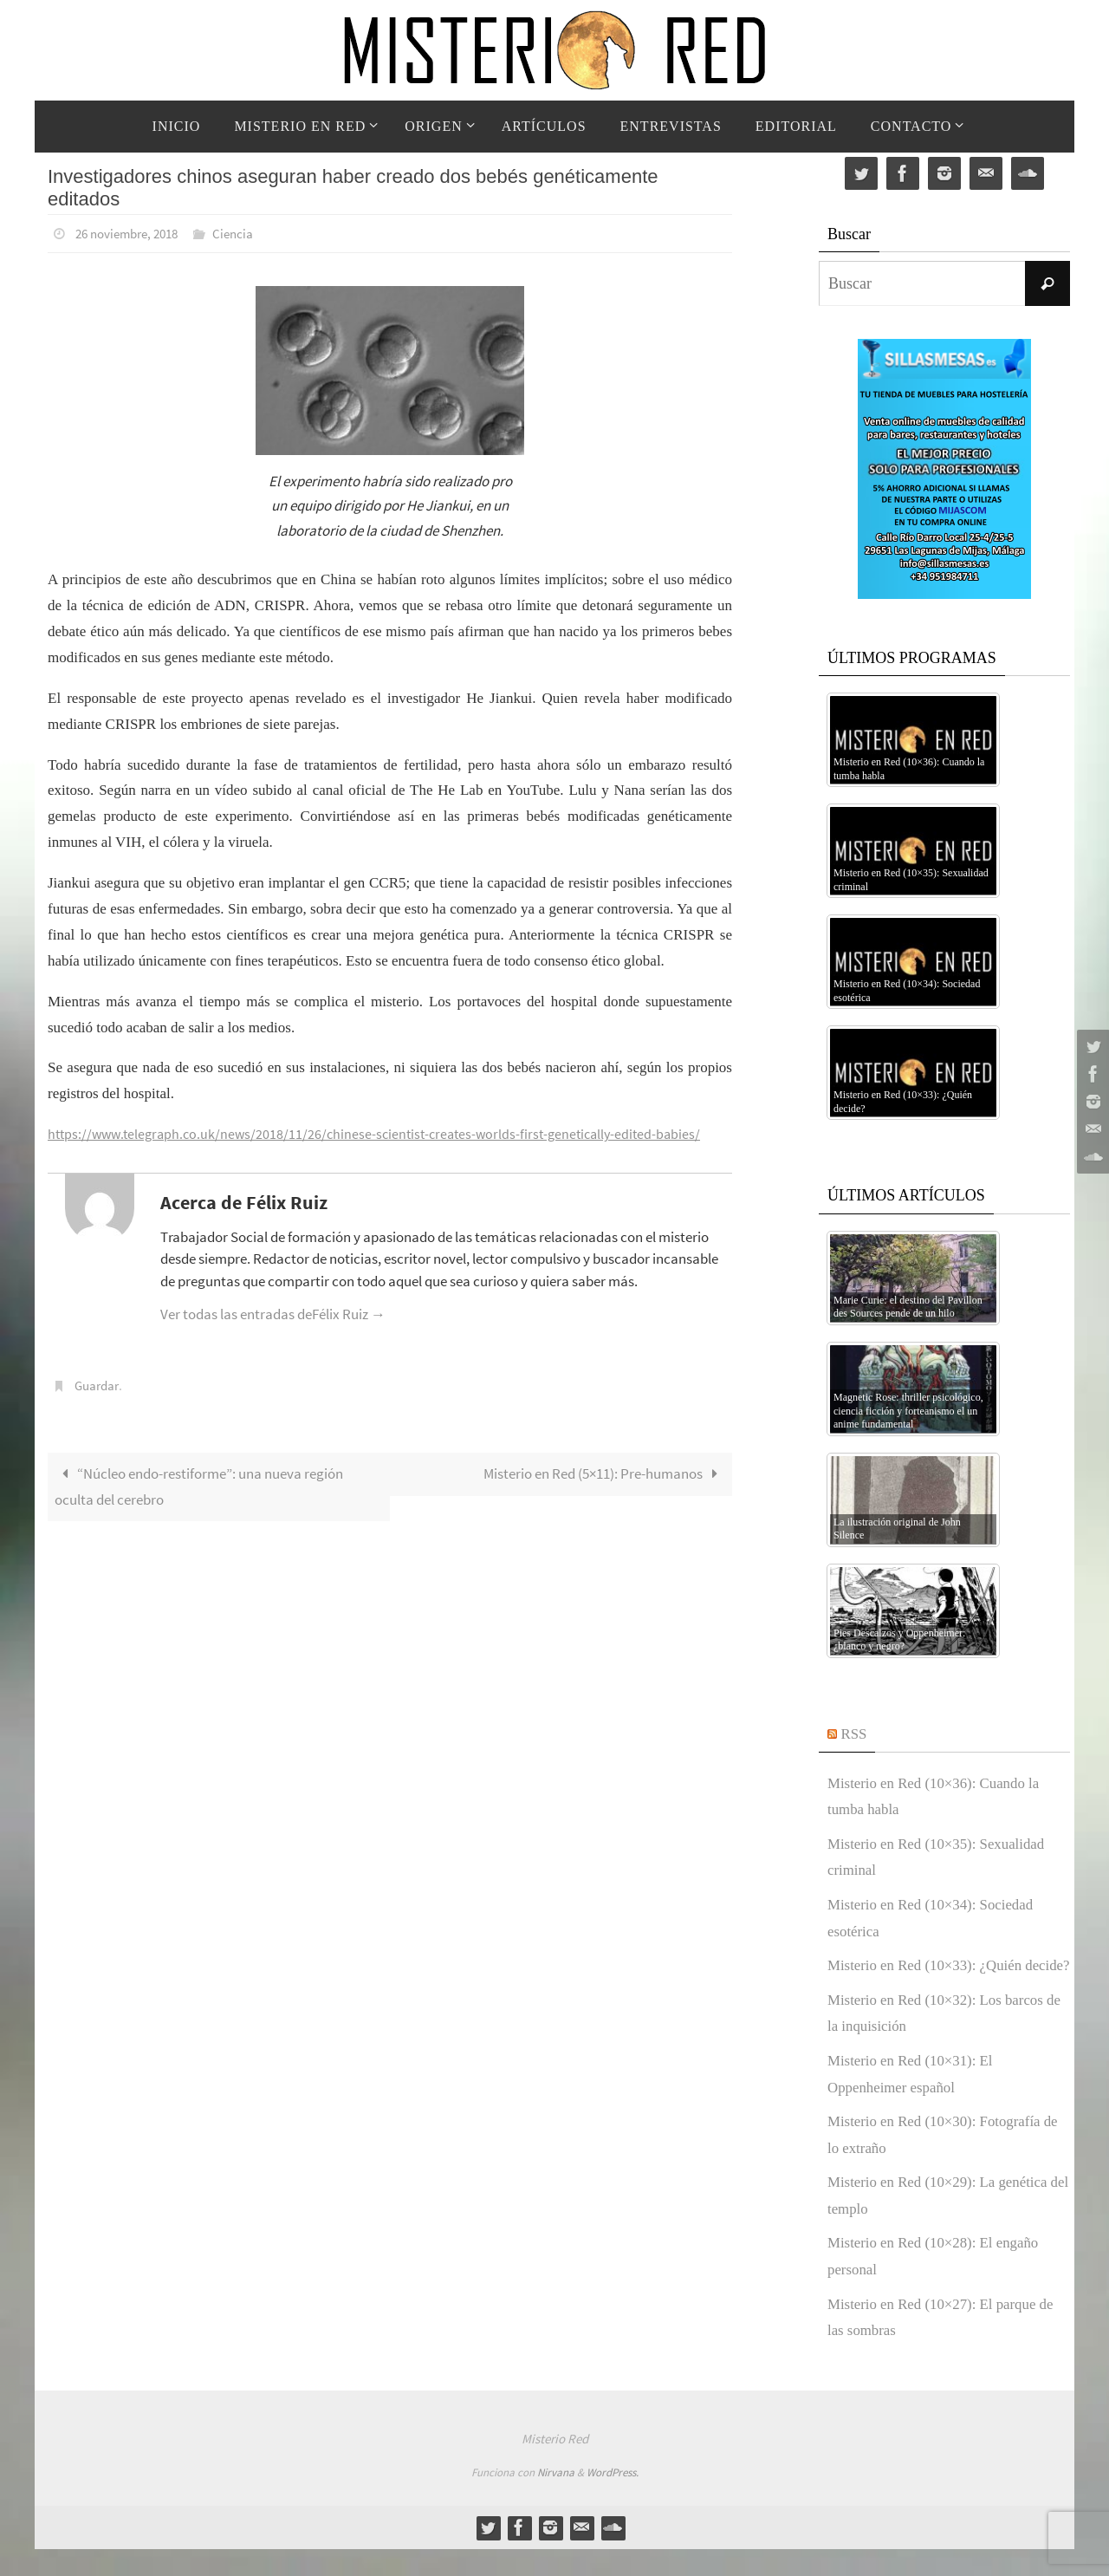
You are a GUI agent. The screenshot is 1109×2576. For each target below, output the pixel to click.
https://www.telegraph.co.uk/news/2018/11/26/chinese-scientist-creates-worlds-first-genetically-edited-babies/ (385, 1132)
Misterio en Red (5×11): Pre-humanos (604, 1471)
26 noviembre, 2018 (132, 233)
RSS (855, 1733)
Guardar (99, 1384)
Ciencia (245, 233)
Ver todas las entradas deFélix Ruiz (273, 1313)
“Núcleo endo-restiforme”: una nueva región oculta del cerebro (199, 1484)
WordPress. (613, 2499)
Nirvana (555, 2499)
